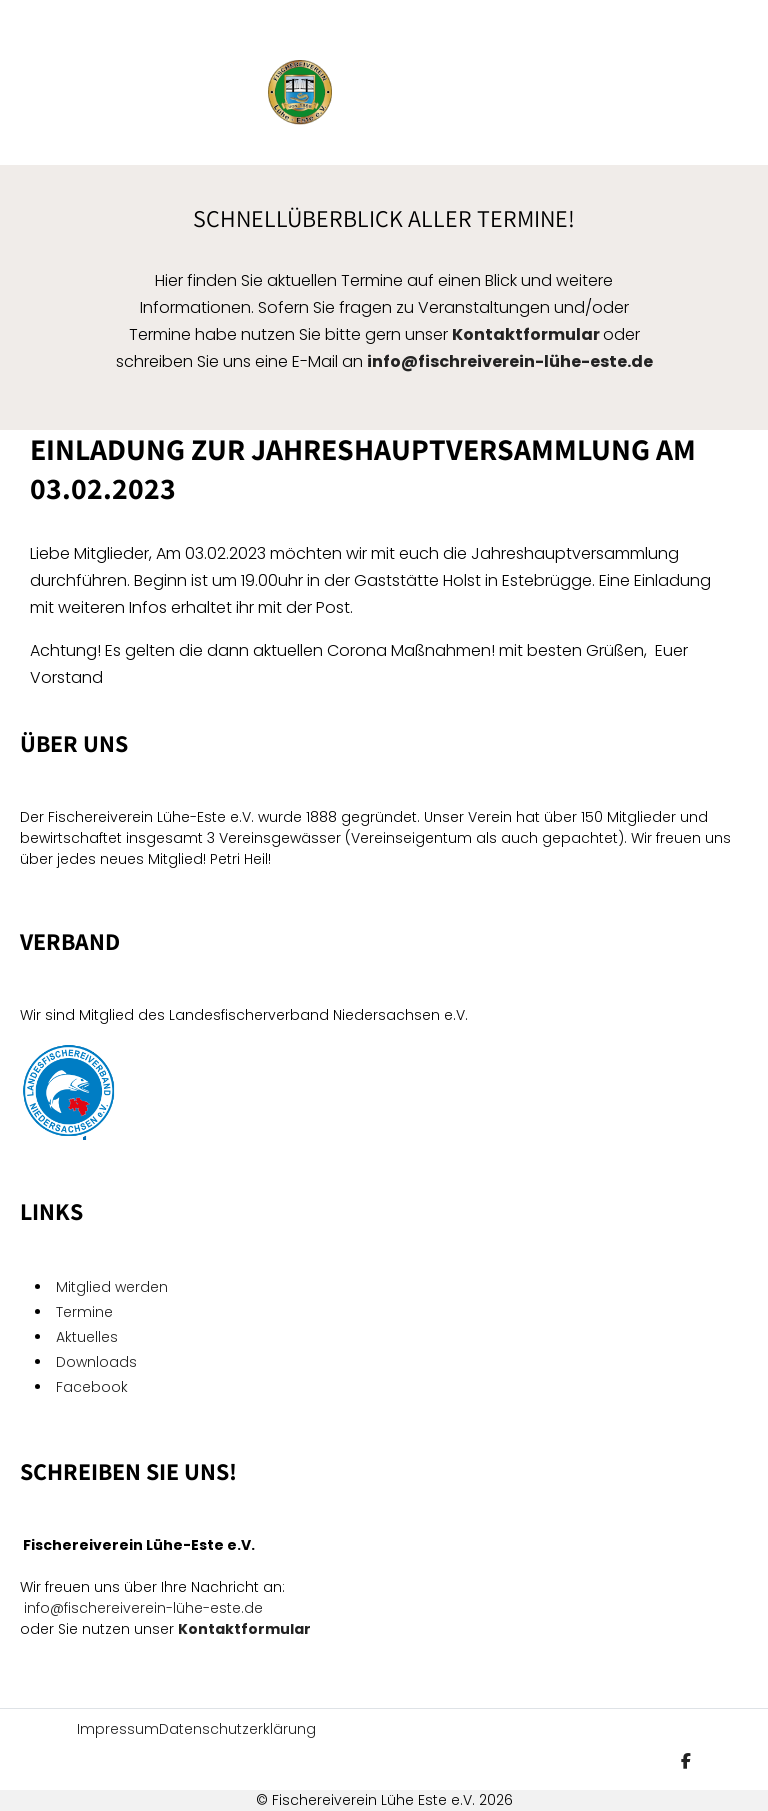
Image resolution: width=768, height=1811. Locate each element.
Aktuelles (87, 1337)
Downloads (96, 1362)
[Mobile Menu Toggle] (55, 92)
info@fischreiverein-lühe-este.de (510, 361)
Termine (84, 1312)
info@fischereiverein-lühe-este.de (143, 1608)
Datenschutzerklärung (237, 1729)
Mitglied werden (112, 1287)
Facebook (94, 1387)
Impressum (118, 1729)
